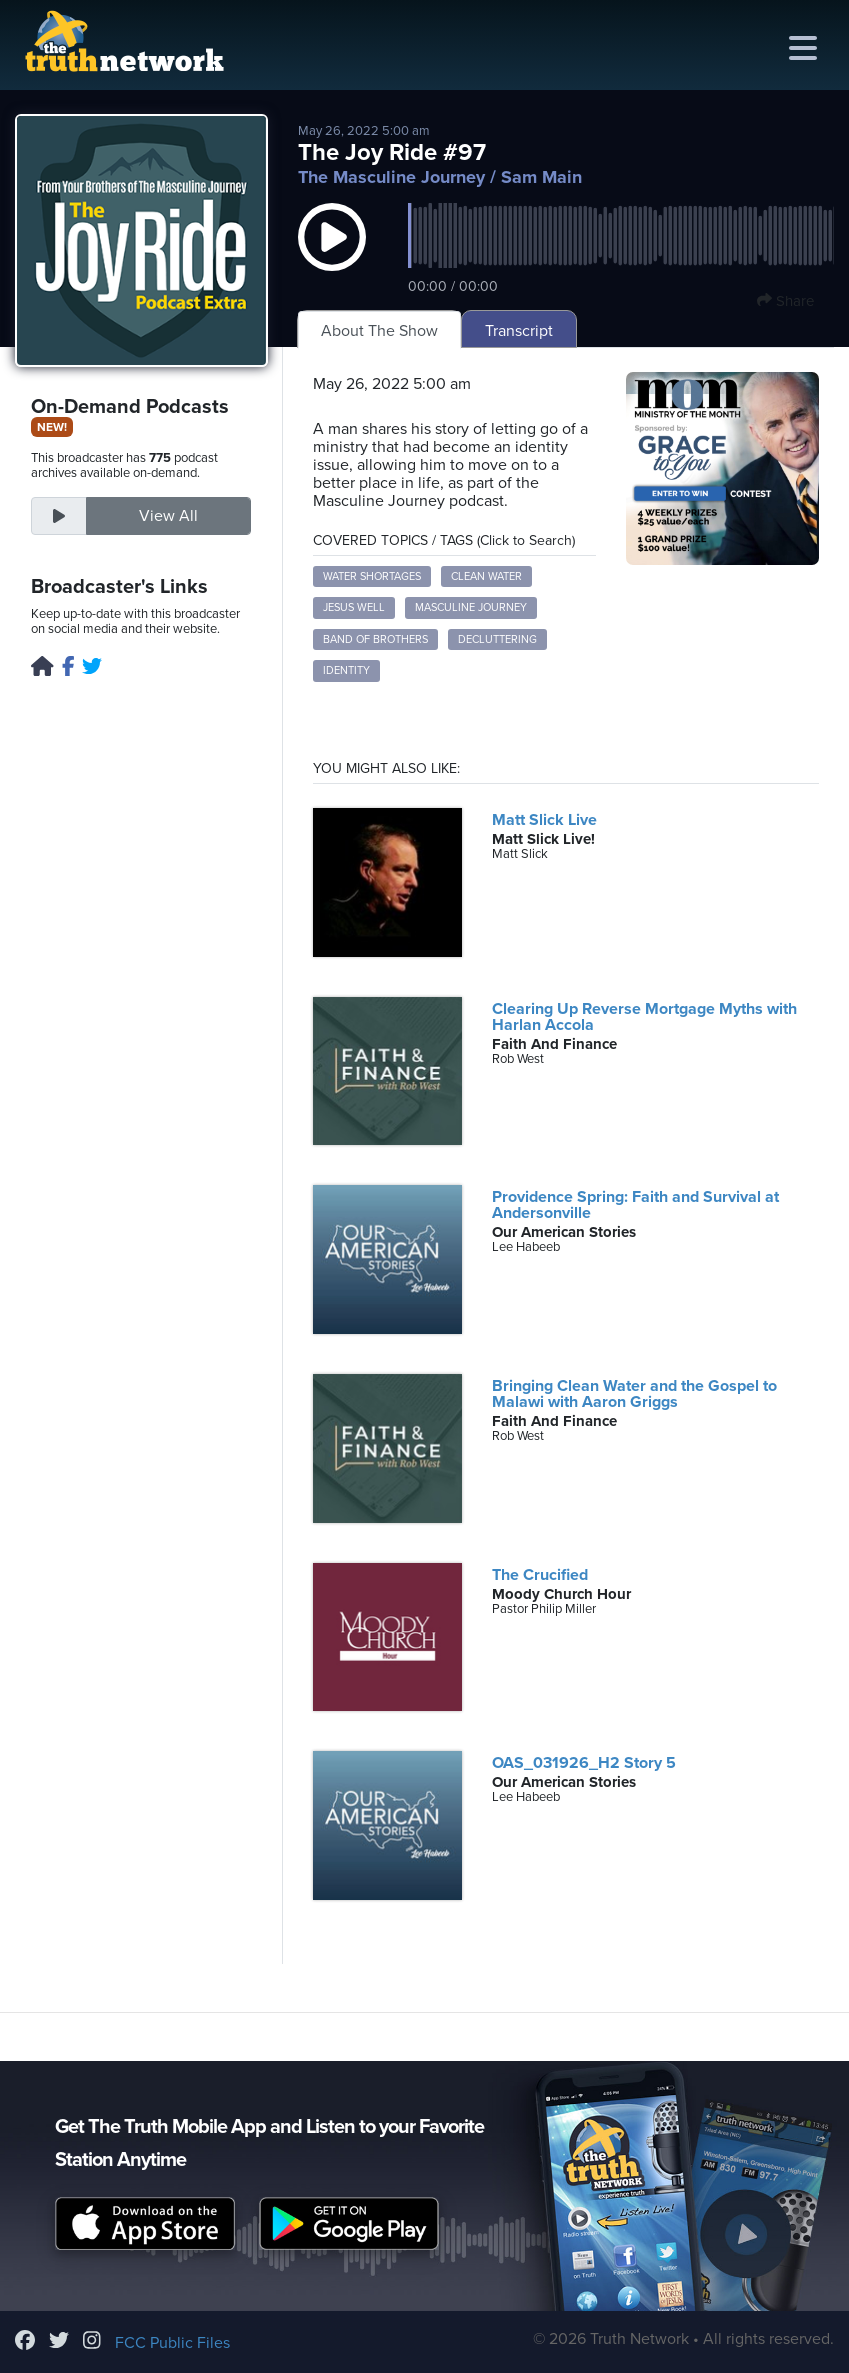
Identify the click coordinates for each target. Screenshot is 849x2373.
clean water (486, 576)
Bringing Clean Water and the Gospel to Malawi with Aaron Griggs (634, 1394)
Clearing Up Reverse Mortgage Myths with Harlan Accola (644, 1017)
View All (168, 516)
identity (346, 670)
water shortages (372, 576)
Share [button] (785, 301)
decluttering (497, 639)
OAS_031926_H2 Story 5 (584, 1763)
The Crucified (540, 1575)
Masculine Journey (471, 607)
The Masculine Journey (391, 177)
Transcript (519, 331)
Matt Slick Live (544, 820)
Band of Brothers (375, 639)
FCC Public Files (172, 2343)
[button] (332, 257)
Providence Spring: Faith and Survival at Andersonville (635, 1205)
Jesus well (354, 607)
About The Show (379, 331)
